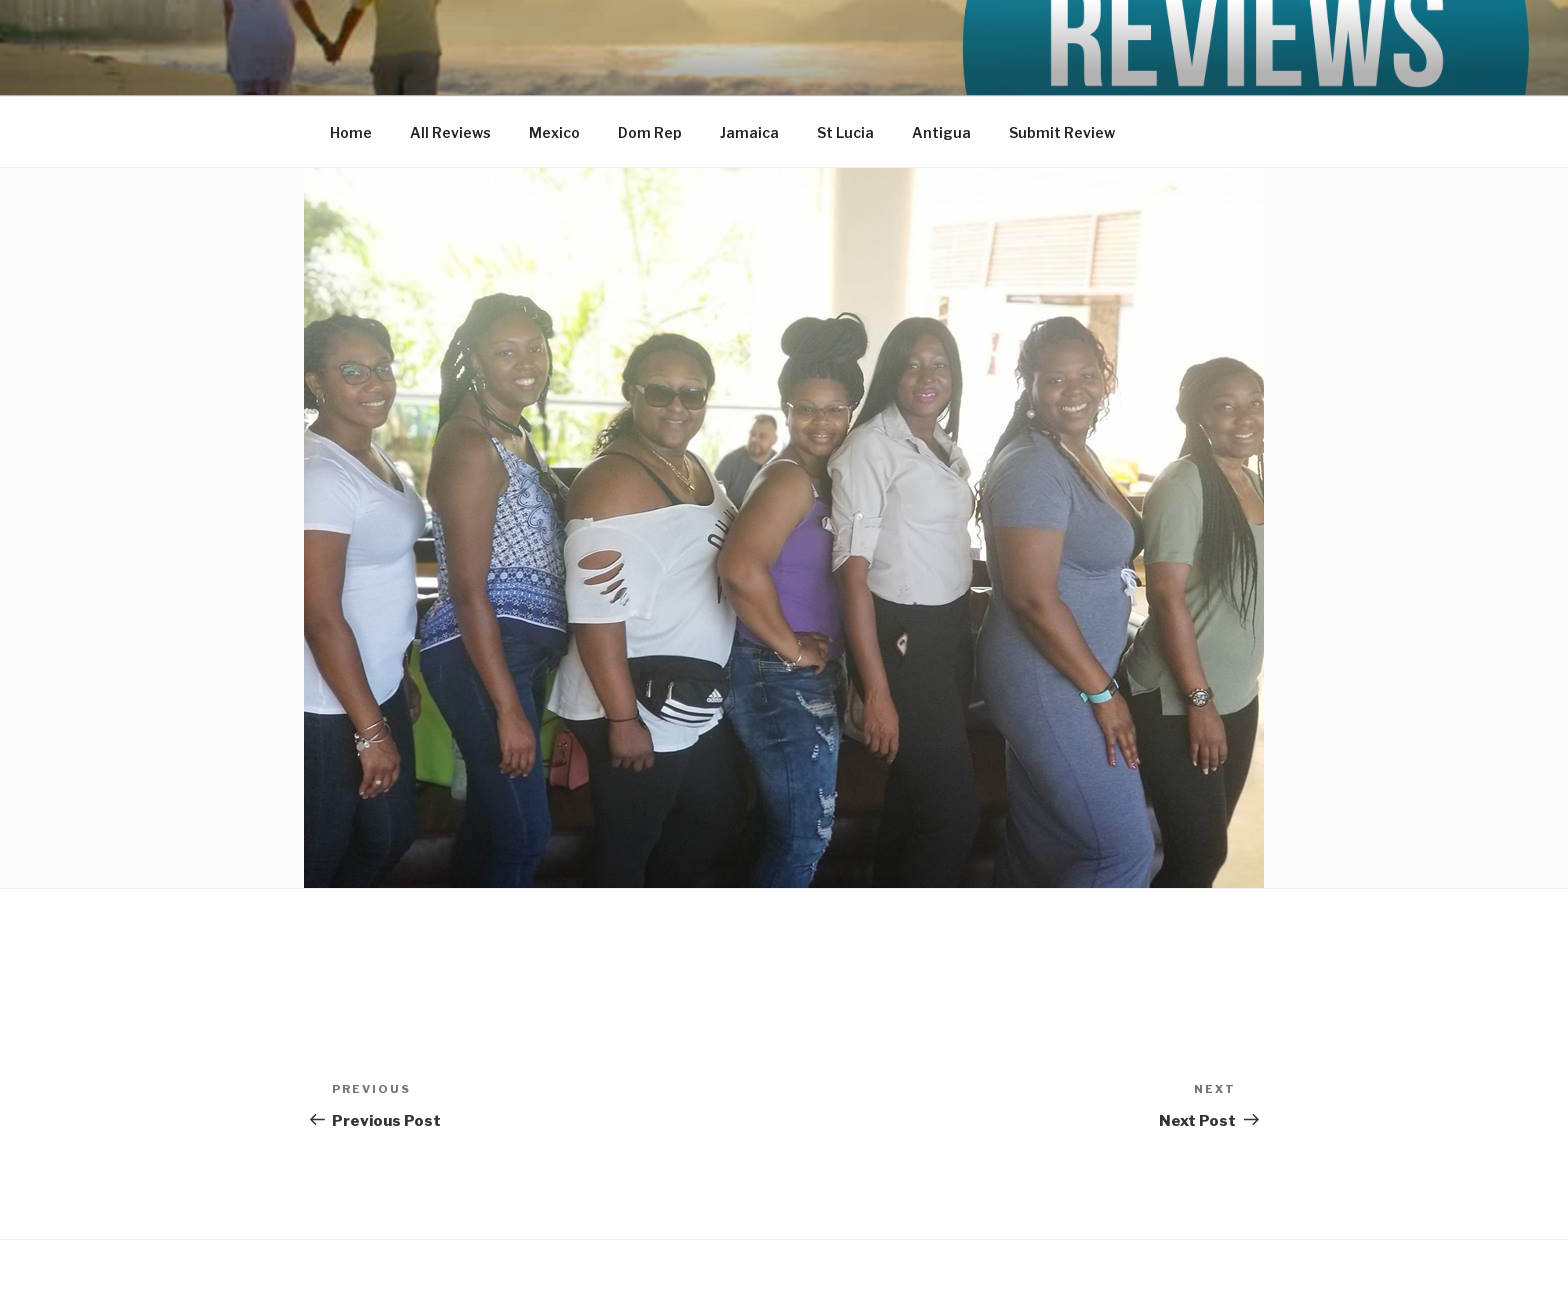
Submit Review (1062, 132)
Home (351, 132)
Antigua (941, 132)
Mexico (554, 132)
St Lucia (845, 132)
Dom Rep (650, 132)
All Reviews (450, 132)
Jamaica (749, 132)
